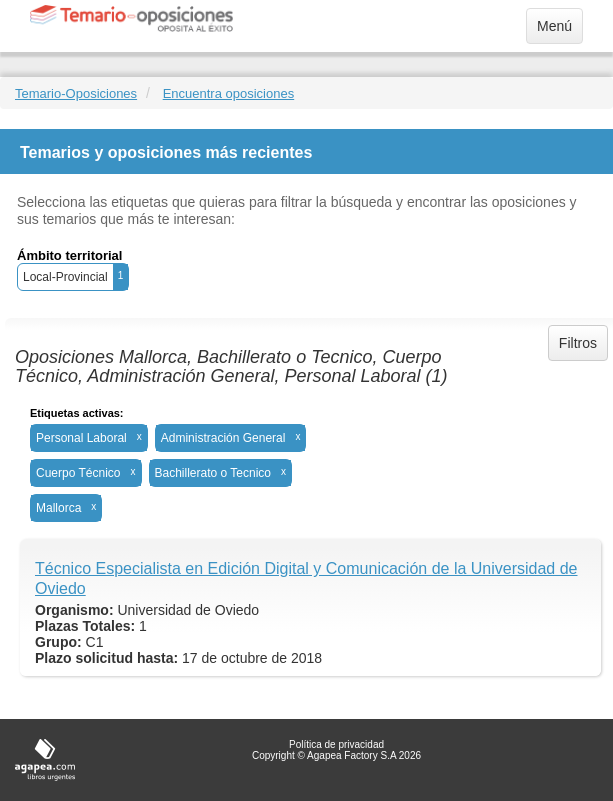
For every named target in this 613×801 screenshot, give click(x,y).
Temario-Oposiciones (76, 93)
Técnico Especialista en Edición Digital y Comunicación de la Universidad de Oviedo (306, 578)
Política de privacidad (336, 744)
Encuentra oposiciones (229, 93)
